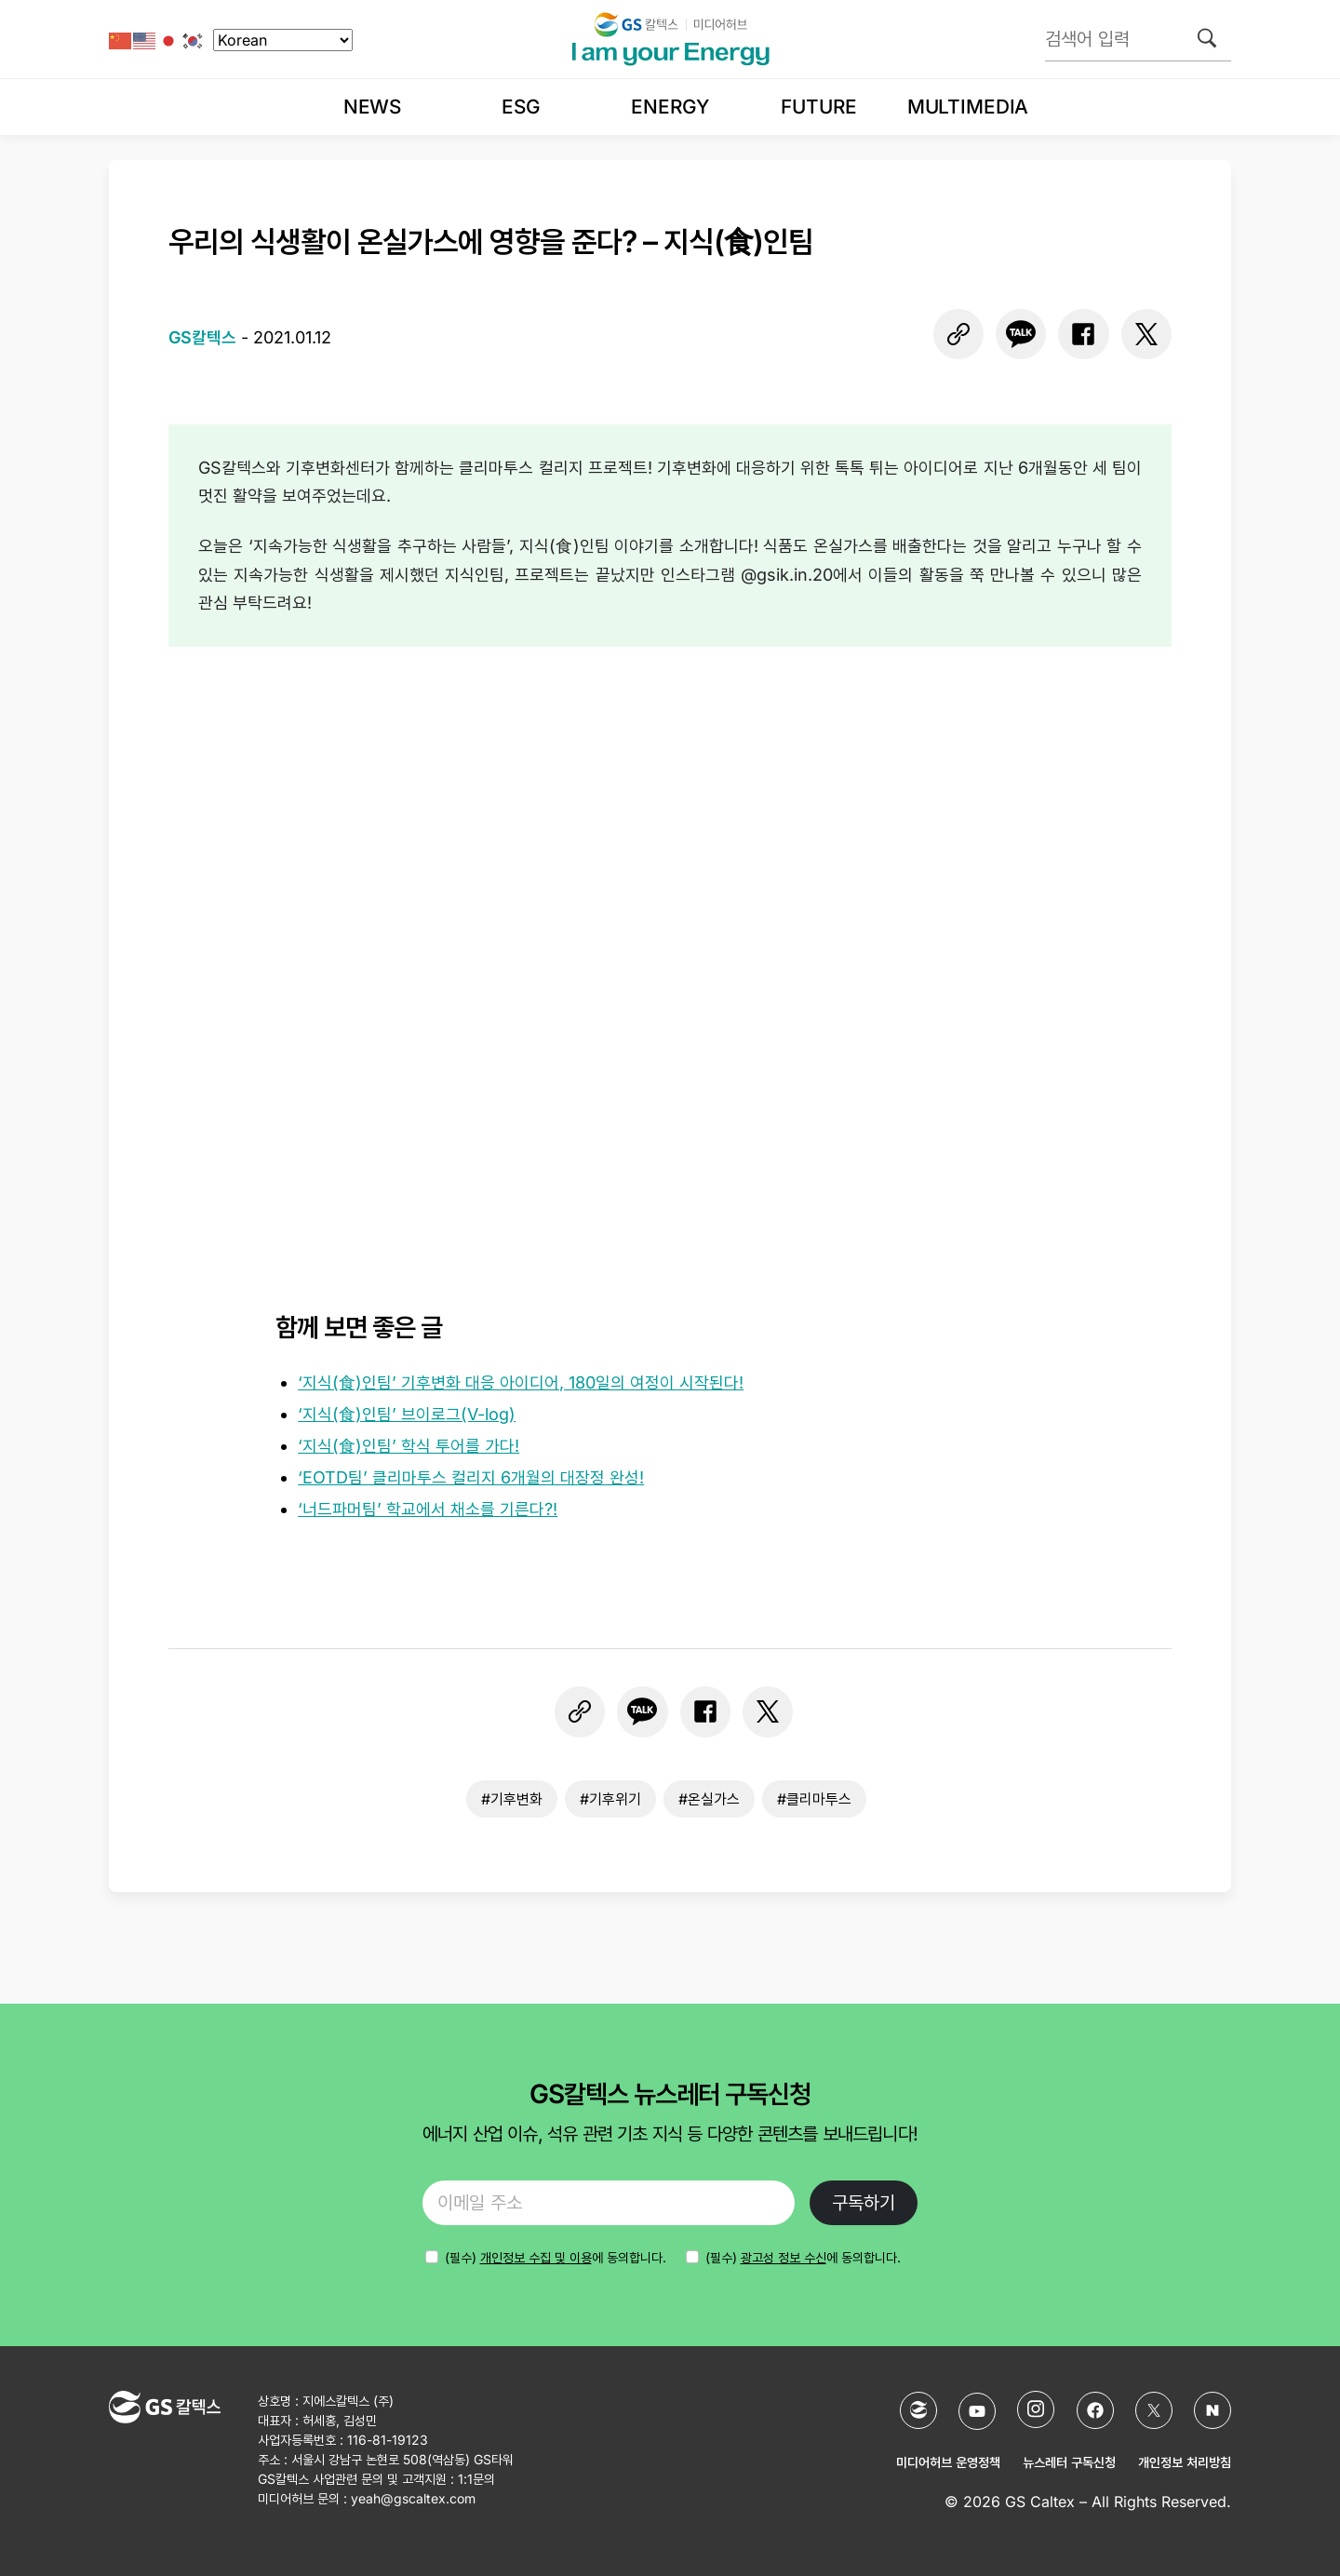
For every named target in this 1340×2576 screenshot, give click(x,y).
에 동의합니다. (555, 2257)
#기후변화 (512, 1799)
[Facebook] (1095, 2410)
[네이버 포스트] (1212, 2410)
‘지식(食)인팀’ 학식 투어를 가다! (408, 1446)
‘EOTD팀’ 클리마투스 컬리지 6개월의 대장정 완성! (471, 1477)
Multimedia (967, 106)
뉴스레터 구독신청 (1069, 2462)
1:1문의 (476, 2479)
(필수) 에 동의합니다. (803, 2257)
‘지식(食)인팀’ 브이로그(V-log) (407, 1414)
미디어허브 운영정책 (948, 2462)
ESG (521, 106)
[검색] (1207, 38)
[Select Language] (283, 40)
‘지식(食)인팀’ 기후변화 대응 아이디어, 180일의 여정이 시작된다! (521, 1382)
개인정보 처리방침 (1184, 2462)
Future (818, 106)
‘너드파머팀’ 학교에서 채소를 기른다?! (427, 1509)
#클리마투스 (814, 1799)
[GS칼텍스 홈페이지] (918, 2410)
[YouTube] (977, 2411)
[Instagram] (1035, 2409)
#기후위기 (610, 1799)
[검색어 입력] (1138, 39)
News (372, 106)
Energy (669, 106)
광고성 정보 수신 (783, 2257)
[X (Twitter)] (1153, 2410)
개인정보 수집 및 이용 (536, 2257)
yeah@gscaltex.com (413, 2498)
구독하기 (863, 2203)
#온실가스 (709, 1799)
